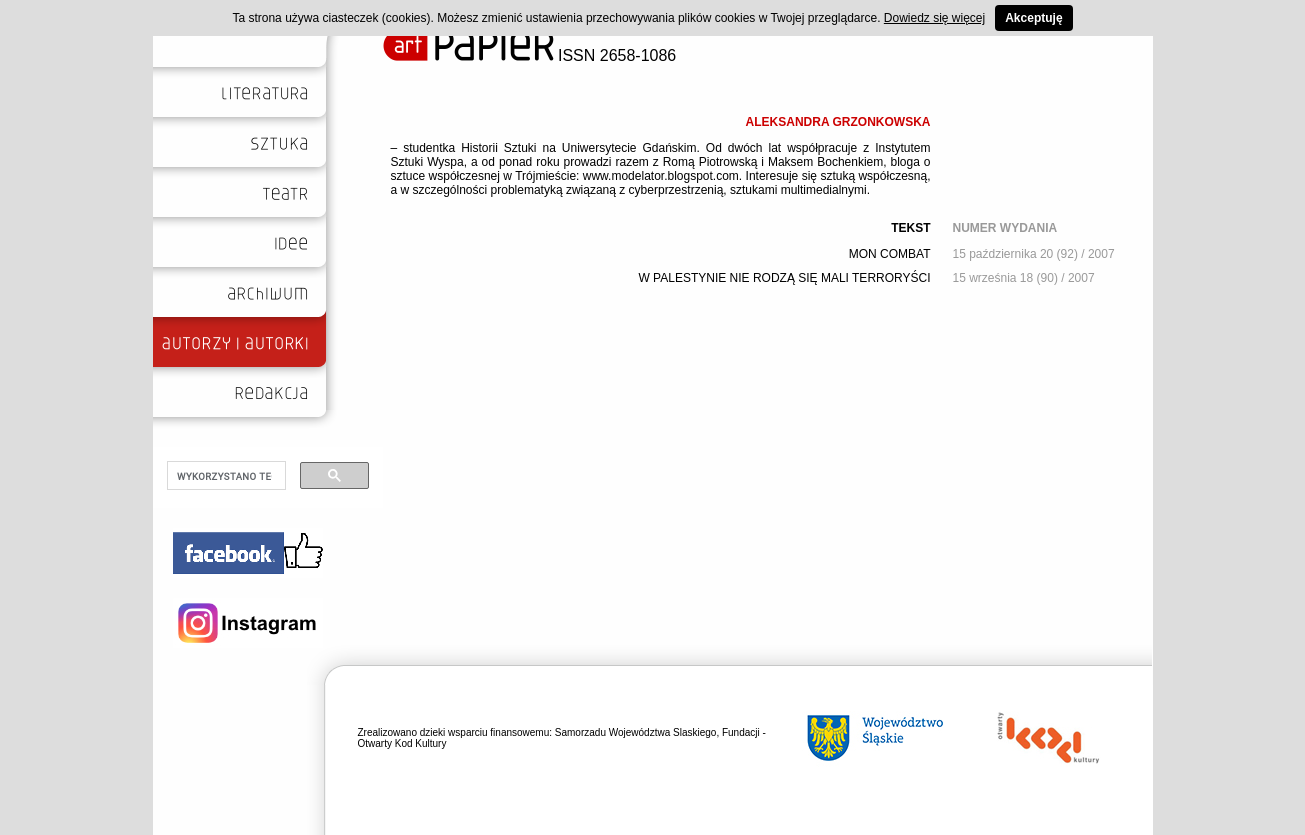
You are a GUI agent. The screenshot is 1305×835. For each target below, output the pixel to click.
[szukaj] (224, 476)
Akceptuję (1033, 18)
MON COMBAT (890, 254)
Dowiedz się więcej (934, 18)
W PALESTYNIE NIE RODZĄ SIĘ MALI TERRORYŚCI (784, 278)
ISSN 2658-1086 (530, 55)
